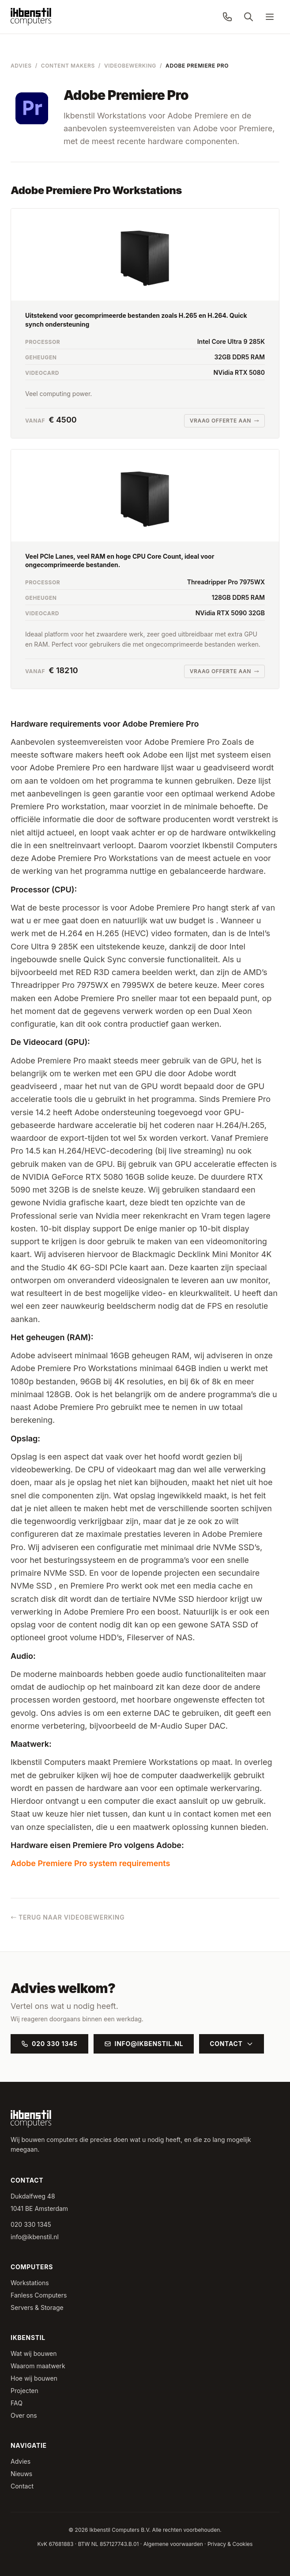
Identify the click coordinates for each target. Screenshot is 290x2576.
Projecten (24, 2390)
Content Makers (68, 65)
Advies (21, 65)
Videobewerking (130, 65)
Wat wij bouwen (34, 2353)
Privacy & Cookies (229, 2544)
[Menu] (269, 17)
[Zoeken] (248, 17)
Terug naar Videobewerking (67, 1917)
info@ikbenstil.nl (144, 2043)
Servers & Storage (37, 2307)
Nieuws (21, 2473)
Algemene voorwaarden (173, 2544)
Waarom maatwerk (38, 2366)
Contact (231, 2043)
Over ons (24, 2415)
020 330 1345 (49, 2043)
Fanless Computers (39, 2295)
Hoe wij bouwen (34, 2378)
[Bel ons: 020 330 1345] (227, 17)
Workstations (30, 2282)
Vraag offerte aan (224, 420)
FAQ (17, 2403)
